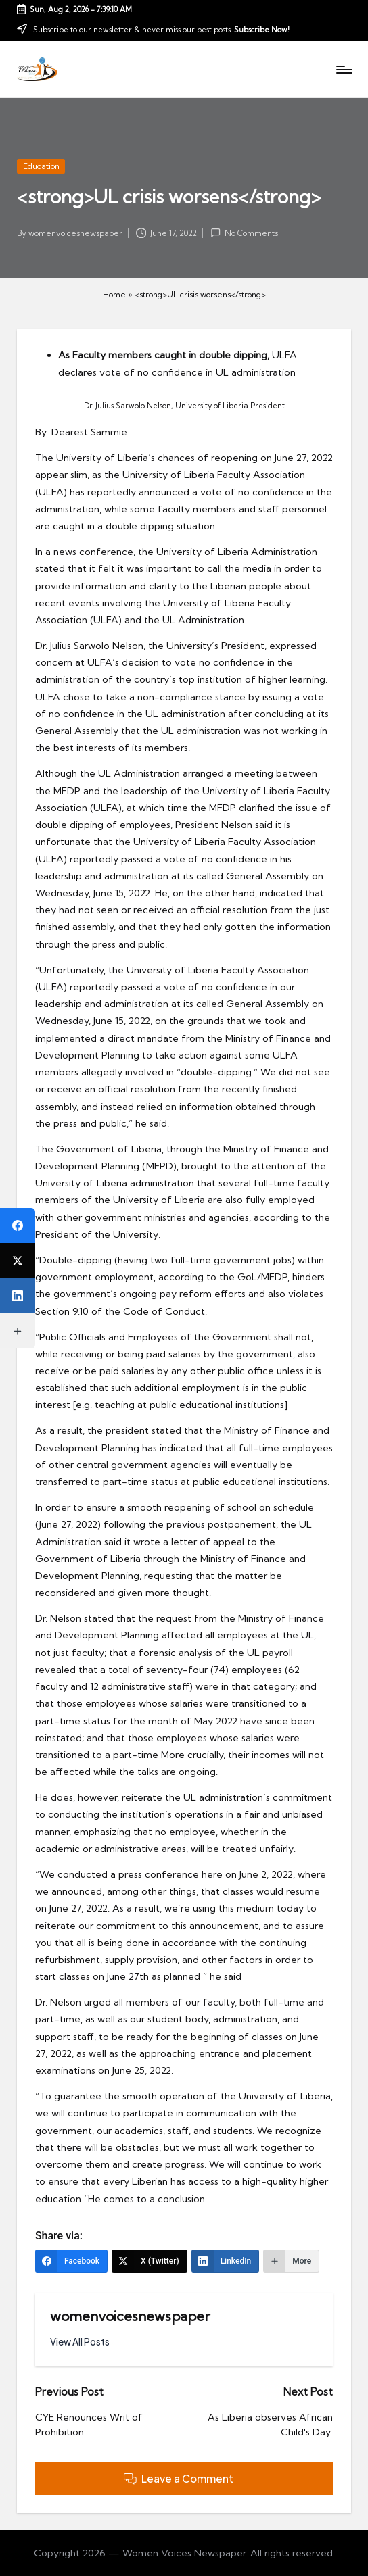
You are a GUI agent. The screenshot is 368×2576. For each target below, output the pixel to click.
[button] (80, 2342)
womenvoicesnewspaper (130, 2316)
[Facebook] (71, 2261)
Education (41, 166)
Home (114, 294)
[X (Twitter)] (149, 2261)
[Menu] (343, 69)
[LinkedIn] (225, 2261)
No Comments (244, 233)
